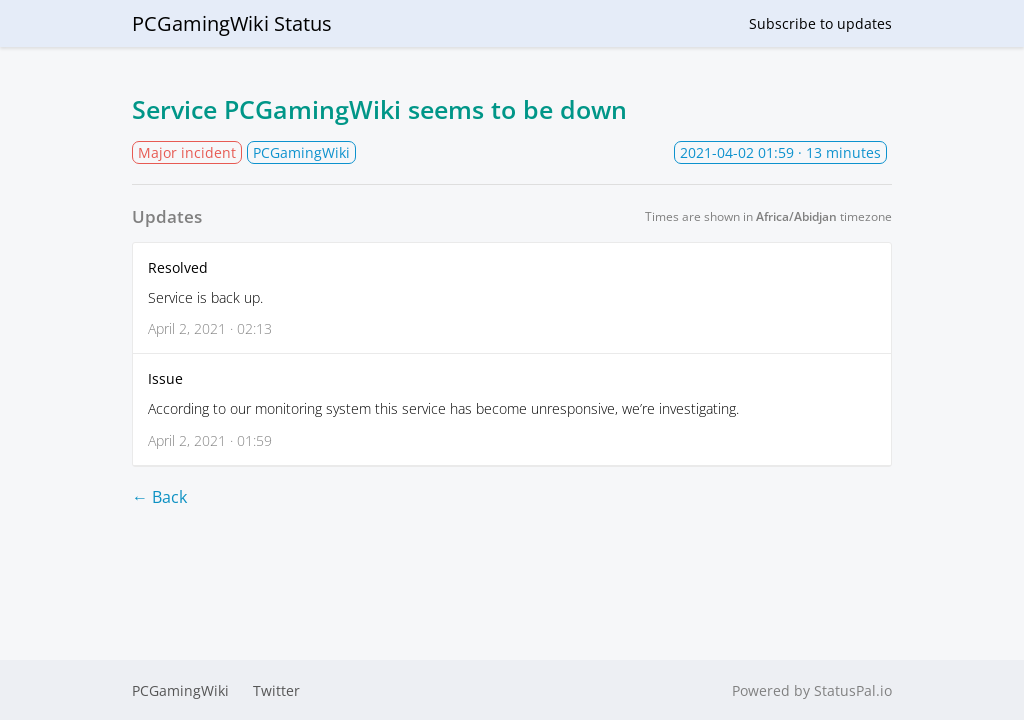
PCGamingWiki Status (232, 23)
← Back (159, 497)
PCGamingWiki (180, 690)
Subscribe (820, 23)
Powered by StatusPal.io (812, 690)
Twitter (276, 690)
